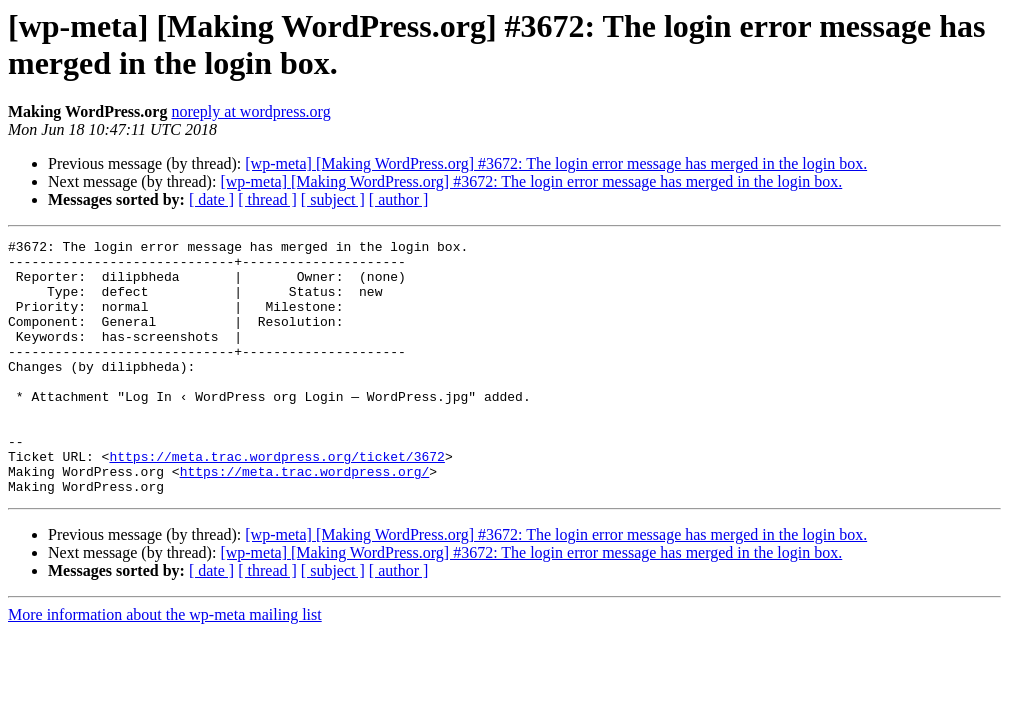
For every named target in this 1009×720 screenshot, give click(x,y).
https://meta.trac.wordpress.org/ (305, 519)
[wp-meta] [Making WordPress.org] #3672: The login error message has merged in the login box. (556, 163)
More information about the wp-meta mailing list (165, 665)
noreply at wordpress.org (250, 111)
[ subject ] (333, 199)
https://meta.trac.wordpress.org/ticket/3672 (276, 501)
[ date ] (211, 199)
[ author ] (399, 199)
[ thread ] (267, 199)
